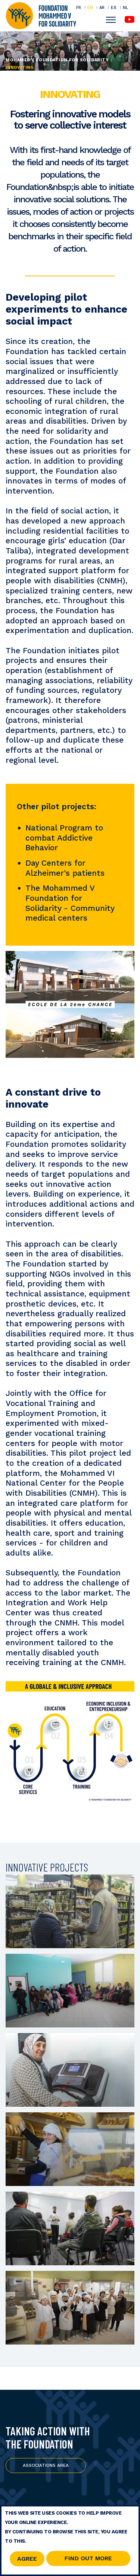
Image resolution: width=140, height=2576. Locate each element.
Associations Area (46, 2465)
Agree (27, 2559)
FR (78, 7)
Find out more (88, 2559)
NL (125, 8)
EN (90, 7)
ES (113, 7)
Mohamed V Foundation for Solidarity (57, 60)
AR (102, 7)
